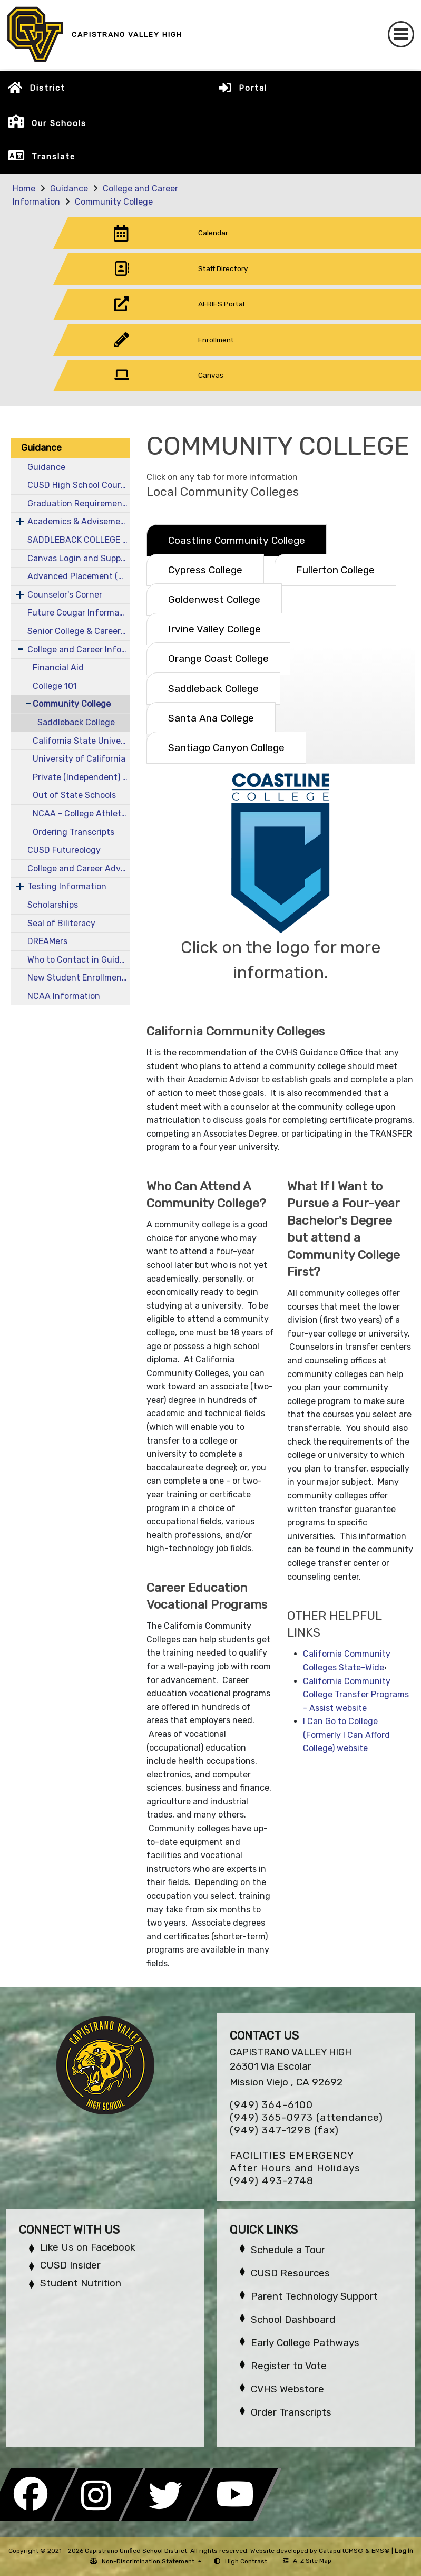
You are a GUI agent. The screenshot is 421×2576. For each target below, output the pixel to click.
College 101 (55, 686)
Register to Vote (289, 2366)
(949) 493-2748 (272, 2181)
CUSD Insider (70, 2265)
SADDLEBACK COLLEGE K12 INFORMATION (78, 540)
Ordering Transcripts (73, 832)
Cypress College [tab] (205, 570)
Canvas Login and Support (78, 558)
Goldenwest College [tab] (214, 599)
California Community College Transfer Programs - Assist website (356, 1694)
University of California (79, 759)
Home (24, 189)
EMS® (380, 2550)
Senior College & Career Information (78, 631)
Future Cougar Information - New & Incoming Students (78, 613)
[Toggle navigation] (401, 34)
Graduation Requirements (78, 503)
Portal (253, 88)
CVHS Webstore (287, 2389)
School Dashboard (293, 2319)
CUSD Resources (290, 2273)
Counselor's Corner (64, 595)
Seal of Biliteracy (61, 923)
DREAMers (47, 941)
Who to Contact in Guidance (78, 960)
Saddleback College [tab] (213, 689)
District (47, 88)
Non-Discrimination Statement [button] (149, 2561)
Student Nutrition (80, 2283)
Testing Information (66, 886)
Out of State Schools (74, 795)
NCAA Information (63, 996)
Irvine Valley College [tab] (214, 629)
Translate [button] (53, 156)
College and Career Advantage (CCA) (78, 868)
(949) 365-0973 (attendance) (306, 2117)
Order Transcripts (291, 2412)
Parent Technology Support (314, 2296)
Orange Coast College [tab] (218, 658)
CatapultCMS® (341, 2550)
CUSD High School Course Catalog (78, 485)
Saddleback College (76, 722)
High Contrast (246, 2561)
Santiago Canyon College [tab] (226, 748)
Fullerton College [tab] (335, 570)
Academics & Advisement (78, 521)
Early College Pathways (305, 2343)
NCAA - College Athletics (81, 814)
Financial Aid (58, 667)
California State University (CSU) (81, 741)
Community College (114, 202)
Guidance (69, 189)
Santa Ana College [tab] (211, 718)
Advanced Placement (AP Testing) (78, 576)
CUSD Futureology (64, 850)
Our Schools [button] (59, 123)
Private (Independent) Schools (81, 777)
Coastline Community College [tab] (236, 540)
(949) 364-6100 (271, 2105)
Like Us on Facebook (87, 2247)
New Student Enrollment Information (78, 978)
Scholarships (52, 905)
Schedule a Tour (288, 2250)
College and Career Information (78, 650)
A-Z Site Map (307, 2560)
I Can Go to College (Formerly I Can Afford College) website (346, 1734)
